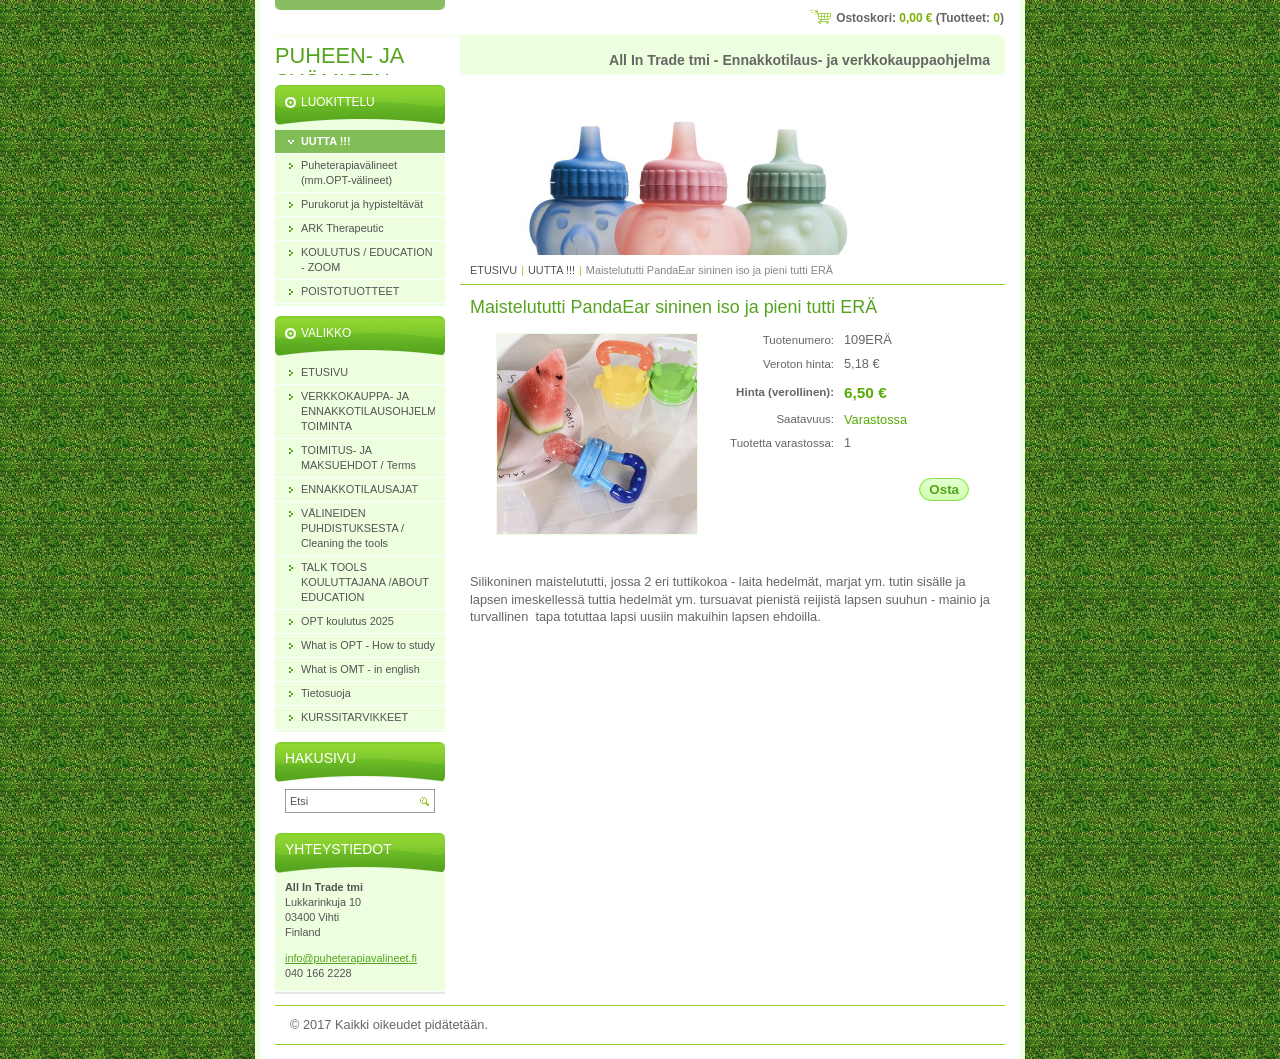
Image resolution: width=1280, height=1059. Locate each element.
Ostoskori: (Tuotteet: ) (920, 18)
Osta (944, 489)
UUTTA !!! (551, 270)
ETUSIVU (493, 270)
